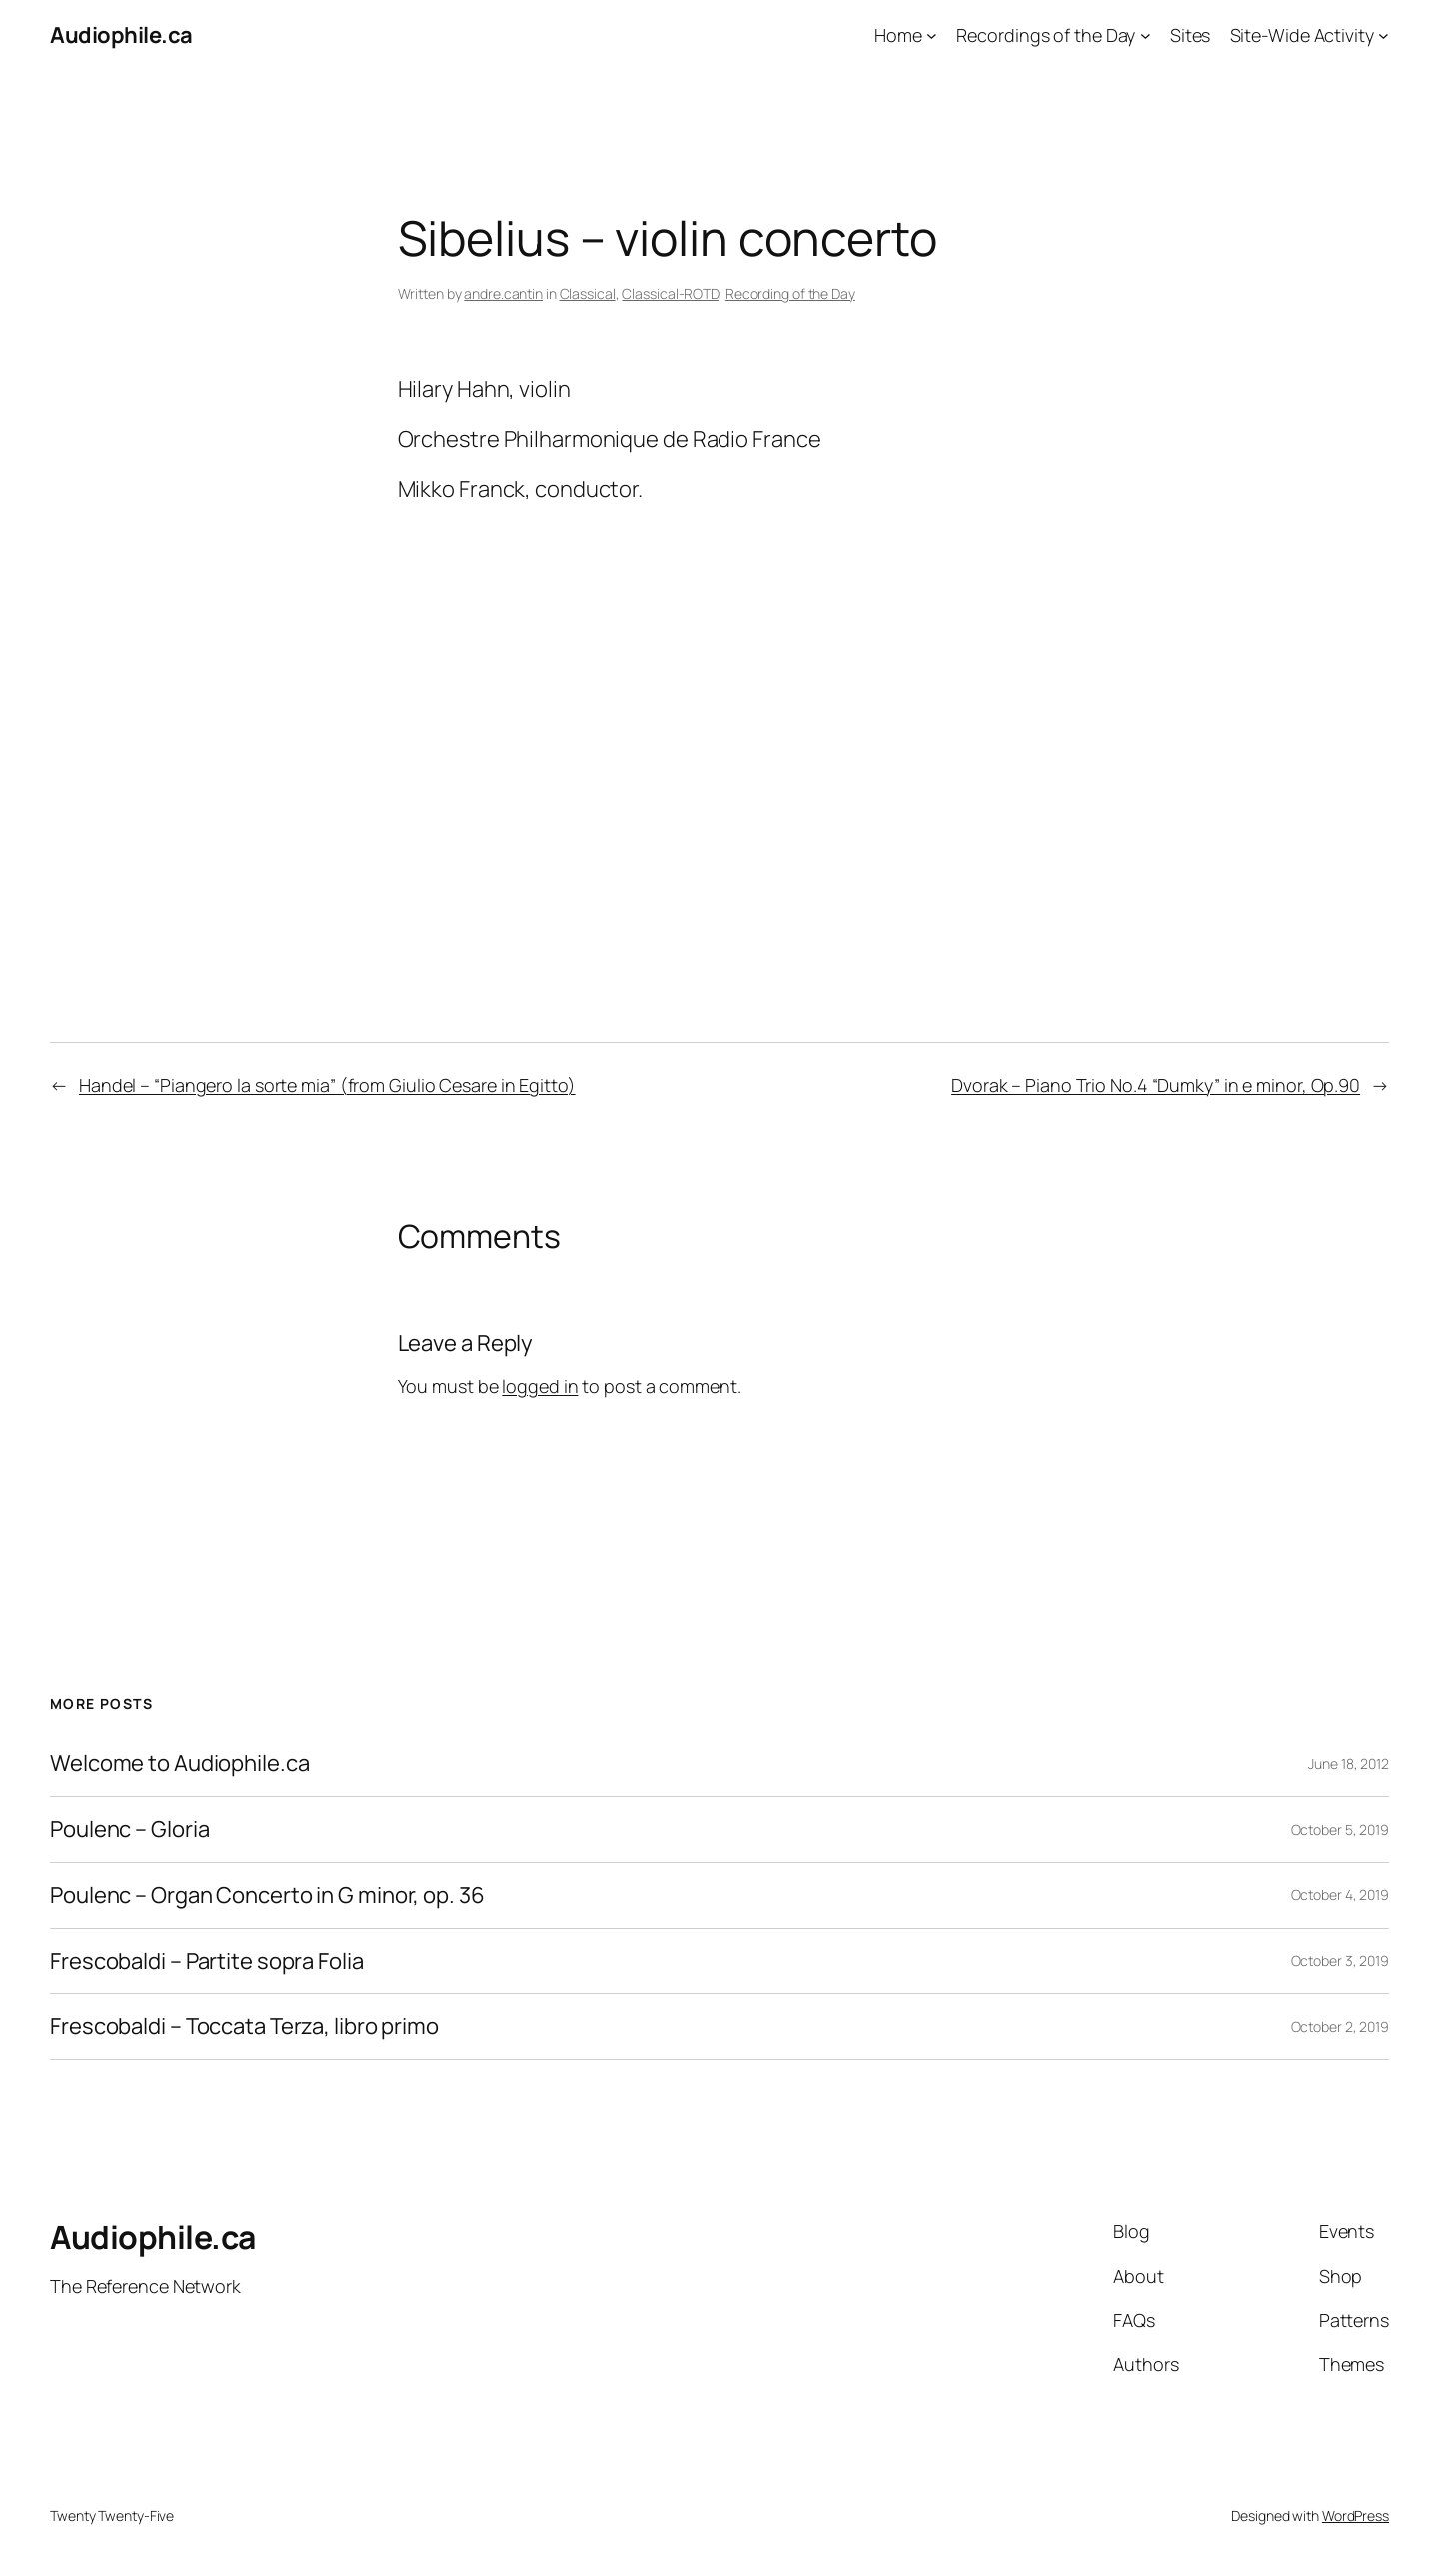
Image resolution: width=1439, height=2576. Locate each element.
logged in (540, 1386)
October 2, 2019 (1340, 2026)
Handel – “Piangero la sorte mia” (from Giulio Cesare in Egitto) (327, 1085)
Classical (588, 293)
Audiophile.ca (121, 35)
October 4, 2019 (1340, 1894)
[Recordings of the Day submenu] (1145, 35)
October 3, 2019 (1340, 1960)
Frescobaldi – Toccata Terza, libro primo (244, 2026)
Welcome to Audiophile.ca (180, 1763)
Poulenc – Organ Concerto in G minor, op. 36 (267, 1895)
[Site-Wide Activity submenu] (1383, 35)
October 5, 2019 (1340, 1829)
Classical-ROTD (670, 293)
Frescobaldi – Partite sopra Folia (207, 1961)
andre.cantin (503, 293)
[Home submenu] (931, 35)
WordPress (1355, 2515)
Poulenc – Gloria (129, 1829)
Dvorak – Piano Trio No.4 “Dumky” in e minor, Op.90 (1155, 1085)
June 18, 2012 (1348, 1763)
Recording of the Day (790, 293)
